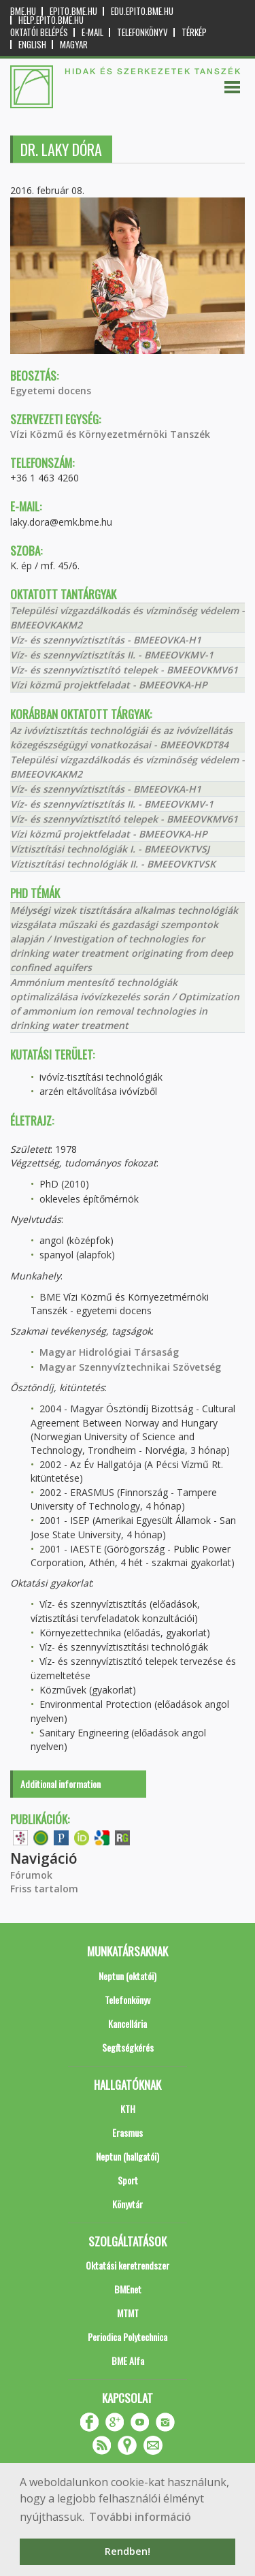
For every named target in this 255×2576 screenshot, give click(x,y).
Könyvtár (127, 2204)
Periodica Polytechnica (127, 2336)
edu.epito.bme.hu (142, 11)
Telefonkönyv (142, 32)
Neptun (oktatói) (127, 1976)
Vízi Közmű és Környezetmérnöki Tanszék (110, 434)
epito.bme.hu (73, 11)
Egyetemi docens (50, 390)
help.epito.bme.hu (51, 20)
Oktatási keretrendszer (127, 2265)
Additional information (60, 1784)
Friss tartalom (44, 1888)
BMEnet (127, 2289)
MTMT (128, 2313)
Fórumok (31, 1875)
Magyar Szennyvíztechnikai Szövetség (130, 1367)
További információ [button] (140, 2516)
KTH (127, 2108)
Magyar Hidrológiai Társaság (109, 1352)
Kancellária (127, 2023)
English (32, 44)
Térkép (194, 32)
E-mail (92, 32)
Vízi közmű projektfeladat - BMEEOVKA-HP (108, 684)
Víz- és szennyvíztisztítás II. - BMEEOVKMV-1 (112, 654)
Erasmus (127, 2132)
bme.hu (23, 11)
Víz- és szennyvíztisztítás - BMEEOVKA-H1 (105, 639)
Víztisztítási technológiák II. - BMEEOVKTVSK (113, 863)
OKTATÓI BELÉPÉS (39, 32)
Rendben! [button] (127, 2551)
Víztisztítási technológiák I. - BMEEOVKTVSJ (109, 848)
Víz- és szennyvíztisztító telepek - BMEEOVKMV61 (124, 669)
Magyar (74, 44)
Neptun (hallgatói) (127, 2156)
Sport (128, 2180)
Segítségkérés (128, 2047)
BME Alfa (128, 2360)
